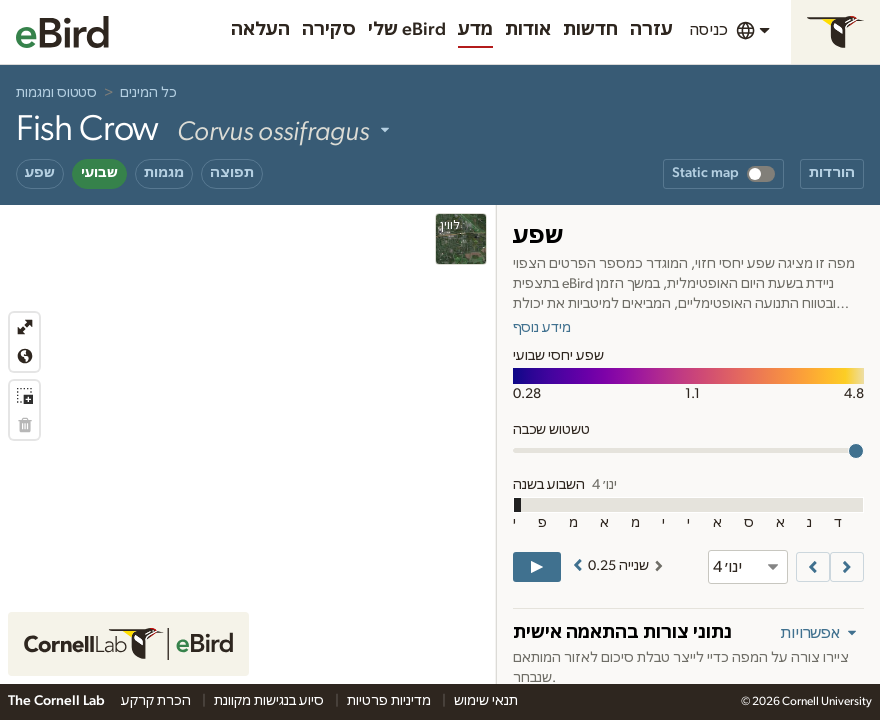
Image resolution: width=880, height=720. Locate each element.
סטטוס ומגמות (56, 93)
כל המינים (148, 93)
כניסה (708, 30)
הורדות (832, 173)
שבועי (99, 173)
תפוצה (232, 173)
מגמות (164, 173)
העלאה (260, 30)
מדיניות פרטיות (390, 701)
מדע (475, 30)
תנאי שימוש (486, 701)
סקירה (329, 30)
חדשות (590, 30)
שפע (40, 173)
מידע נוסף (542, 328)
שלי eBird (407, 30)
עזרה (651, 30)
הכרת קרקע (157, 701)
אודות (528, 30)
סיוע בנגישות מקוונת (270, 701)
